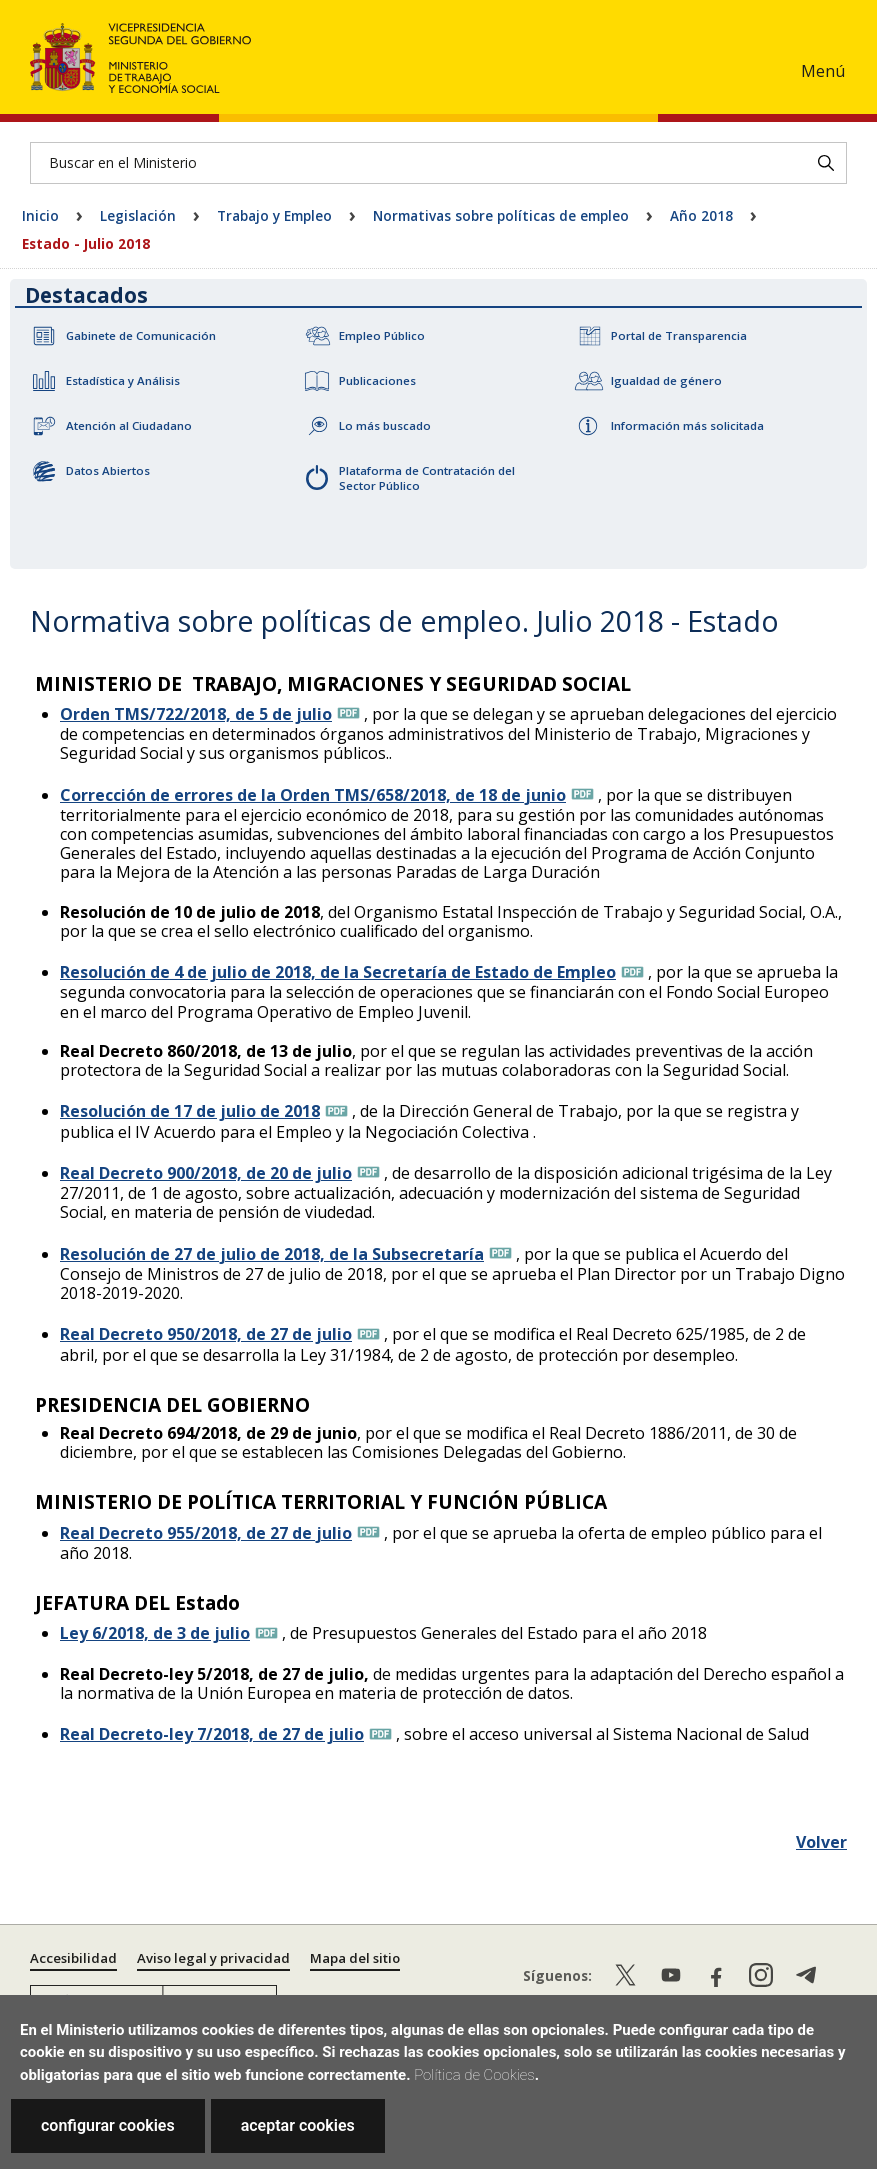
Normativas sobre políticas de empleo (501, 215)
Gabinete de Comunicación (141, 335)
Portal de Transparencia (679, 335)
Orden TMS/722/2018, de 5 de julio (196, 714)
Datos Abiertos (108, 470)
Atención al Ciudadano (129, 425)
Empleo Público (382, 335)
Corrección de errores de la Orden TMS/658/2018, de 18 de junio (313, 795)
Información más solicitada (687, 425)
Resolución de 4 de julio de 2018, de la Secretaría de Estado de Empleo (338, 972)
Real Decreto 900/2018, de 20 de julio (206, 1173)
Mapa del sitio (355, 1958)
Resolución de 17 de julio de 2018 (190, 1111)
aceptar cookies (298, 2125)
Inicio (40, 215)
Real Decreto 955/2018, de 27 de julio (206, 1533)
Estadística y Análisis (123, 380)
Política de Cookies (474, 2075)
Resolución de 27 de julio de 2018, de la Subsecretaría (272, 1254)
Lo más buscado (385, 425)
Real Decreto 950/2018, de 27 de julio (206, 1334)
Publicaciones (377, 380)
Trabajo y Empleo (274, 215)
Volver (821, 1842)
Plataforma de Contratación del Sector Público (427, 478)
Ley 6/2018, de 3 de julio (155, 1633)
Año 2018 (701, 215)
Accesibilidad (73, 1958)
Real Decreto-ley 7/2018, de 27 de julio (212, 1734)
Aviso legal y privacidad (213, 1958)
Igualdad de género (666, 380)
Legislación (138, 215)
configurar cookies (108, 2125)
